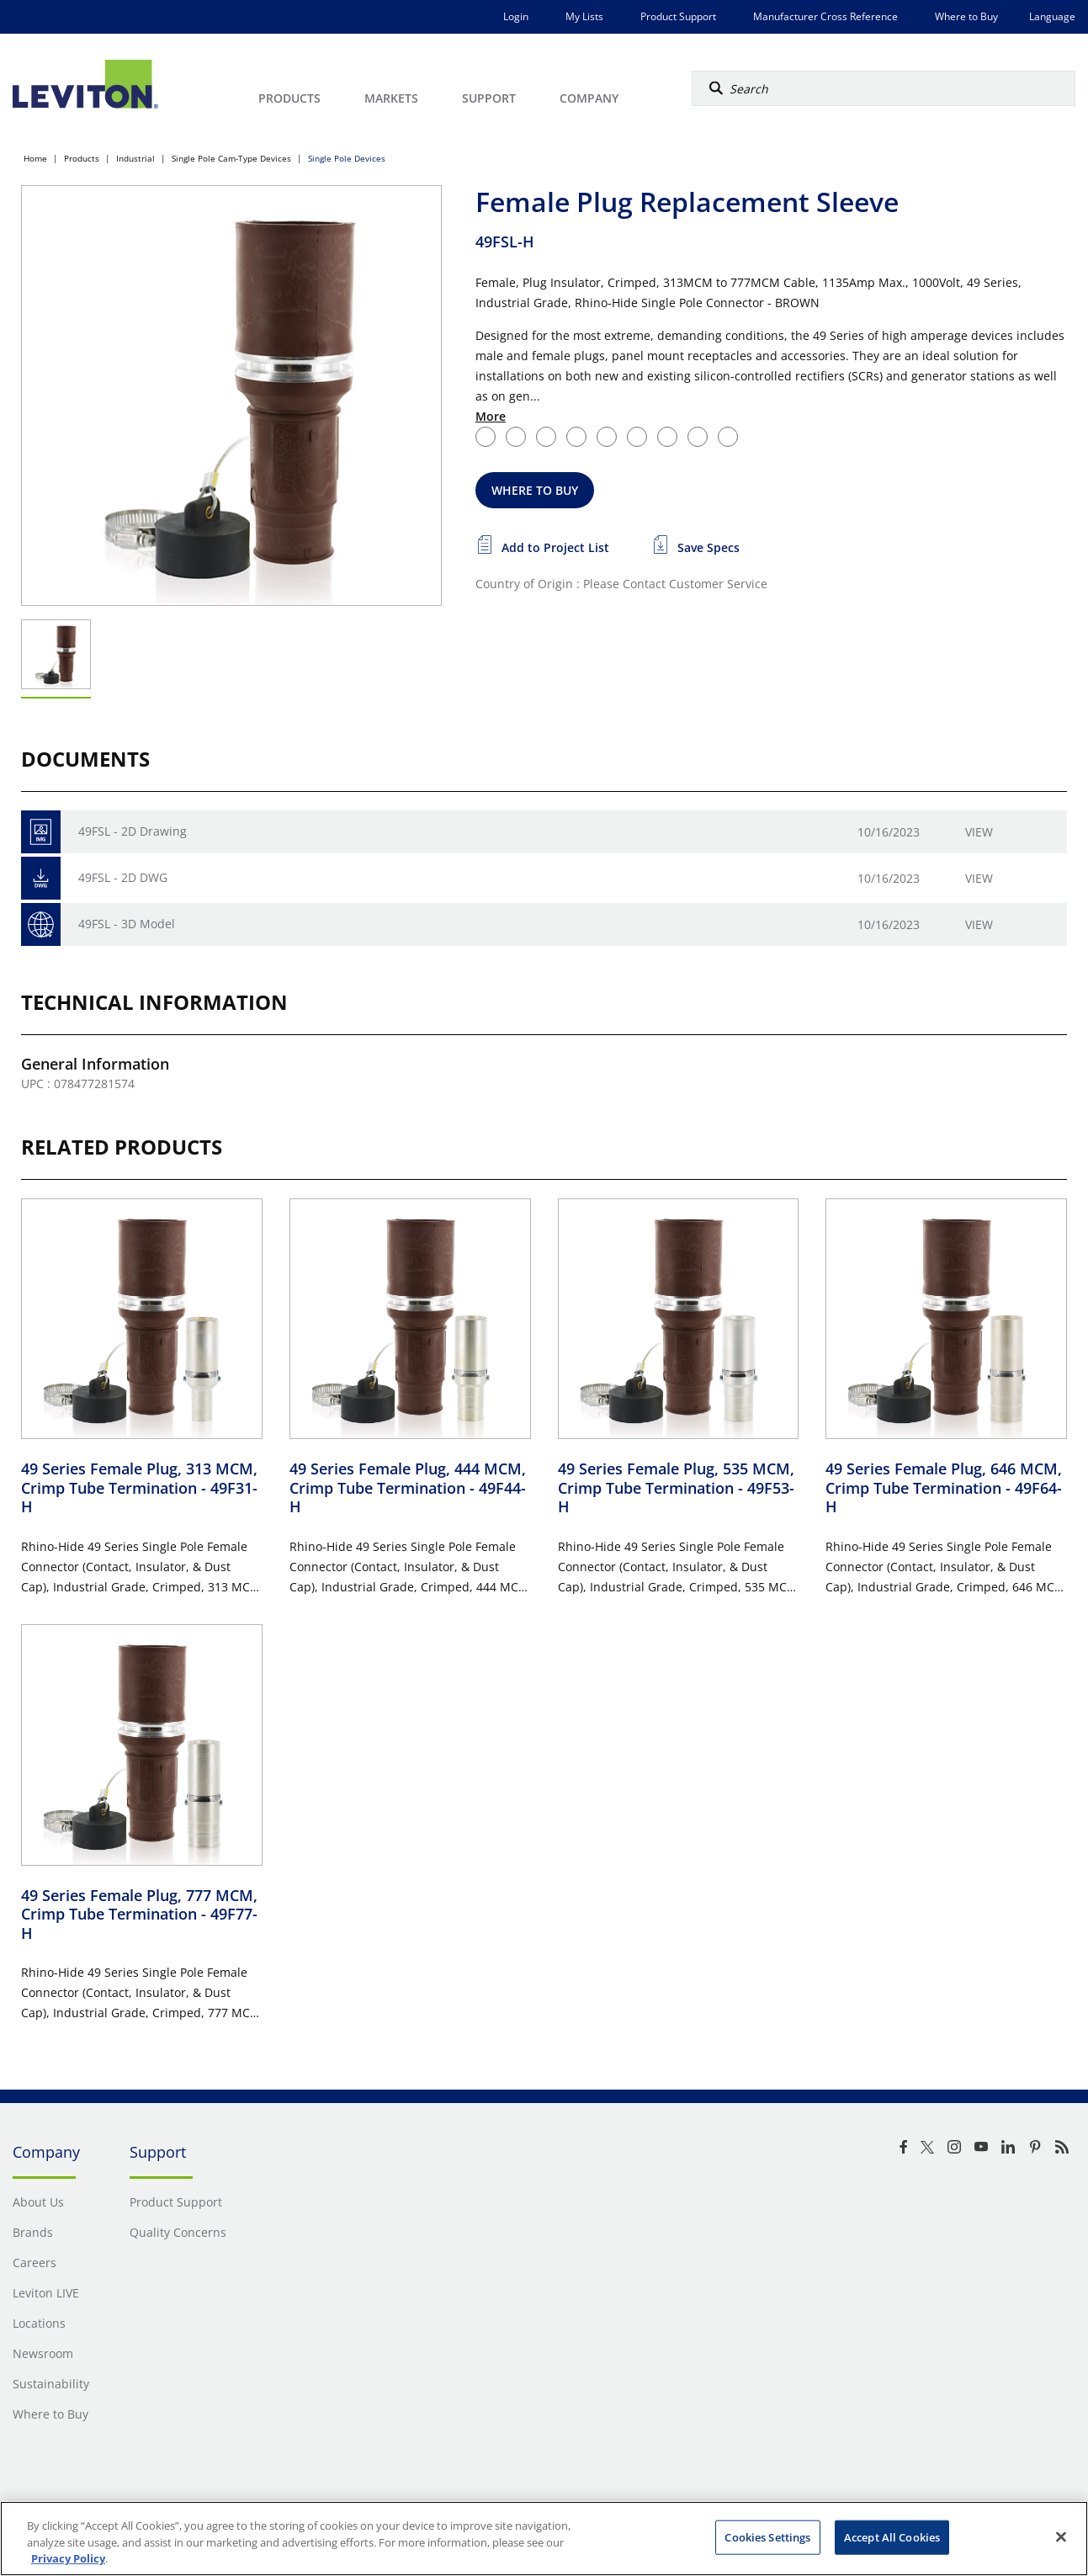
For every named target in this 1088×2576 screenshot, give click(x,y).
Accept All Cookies (892, 2536)
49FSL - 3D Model (126, 924)
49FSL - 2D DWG (122, 877)
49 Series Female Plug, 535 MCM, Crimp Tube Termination (676, 1487)
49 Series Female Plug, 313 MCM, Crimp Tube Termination (139, 1487)
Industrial (135, 158)
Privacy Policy (68, 2558)
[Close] (1061, 2536)
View (979, 832)
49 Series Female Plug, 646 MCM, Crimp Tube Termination (943, 1487)
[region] (544, 2538)
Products (81, 158)
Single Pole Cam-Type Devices (231, 158)
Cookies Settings (767, 2536)
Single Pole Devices (346, 158)
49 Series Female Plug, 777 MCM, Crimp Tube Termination (139, 1914)
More (490, 416)
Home (35, 158)
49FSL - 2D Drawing (132, 831)
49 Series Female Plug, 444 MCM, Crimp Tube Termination (407, 1487)
